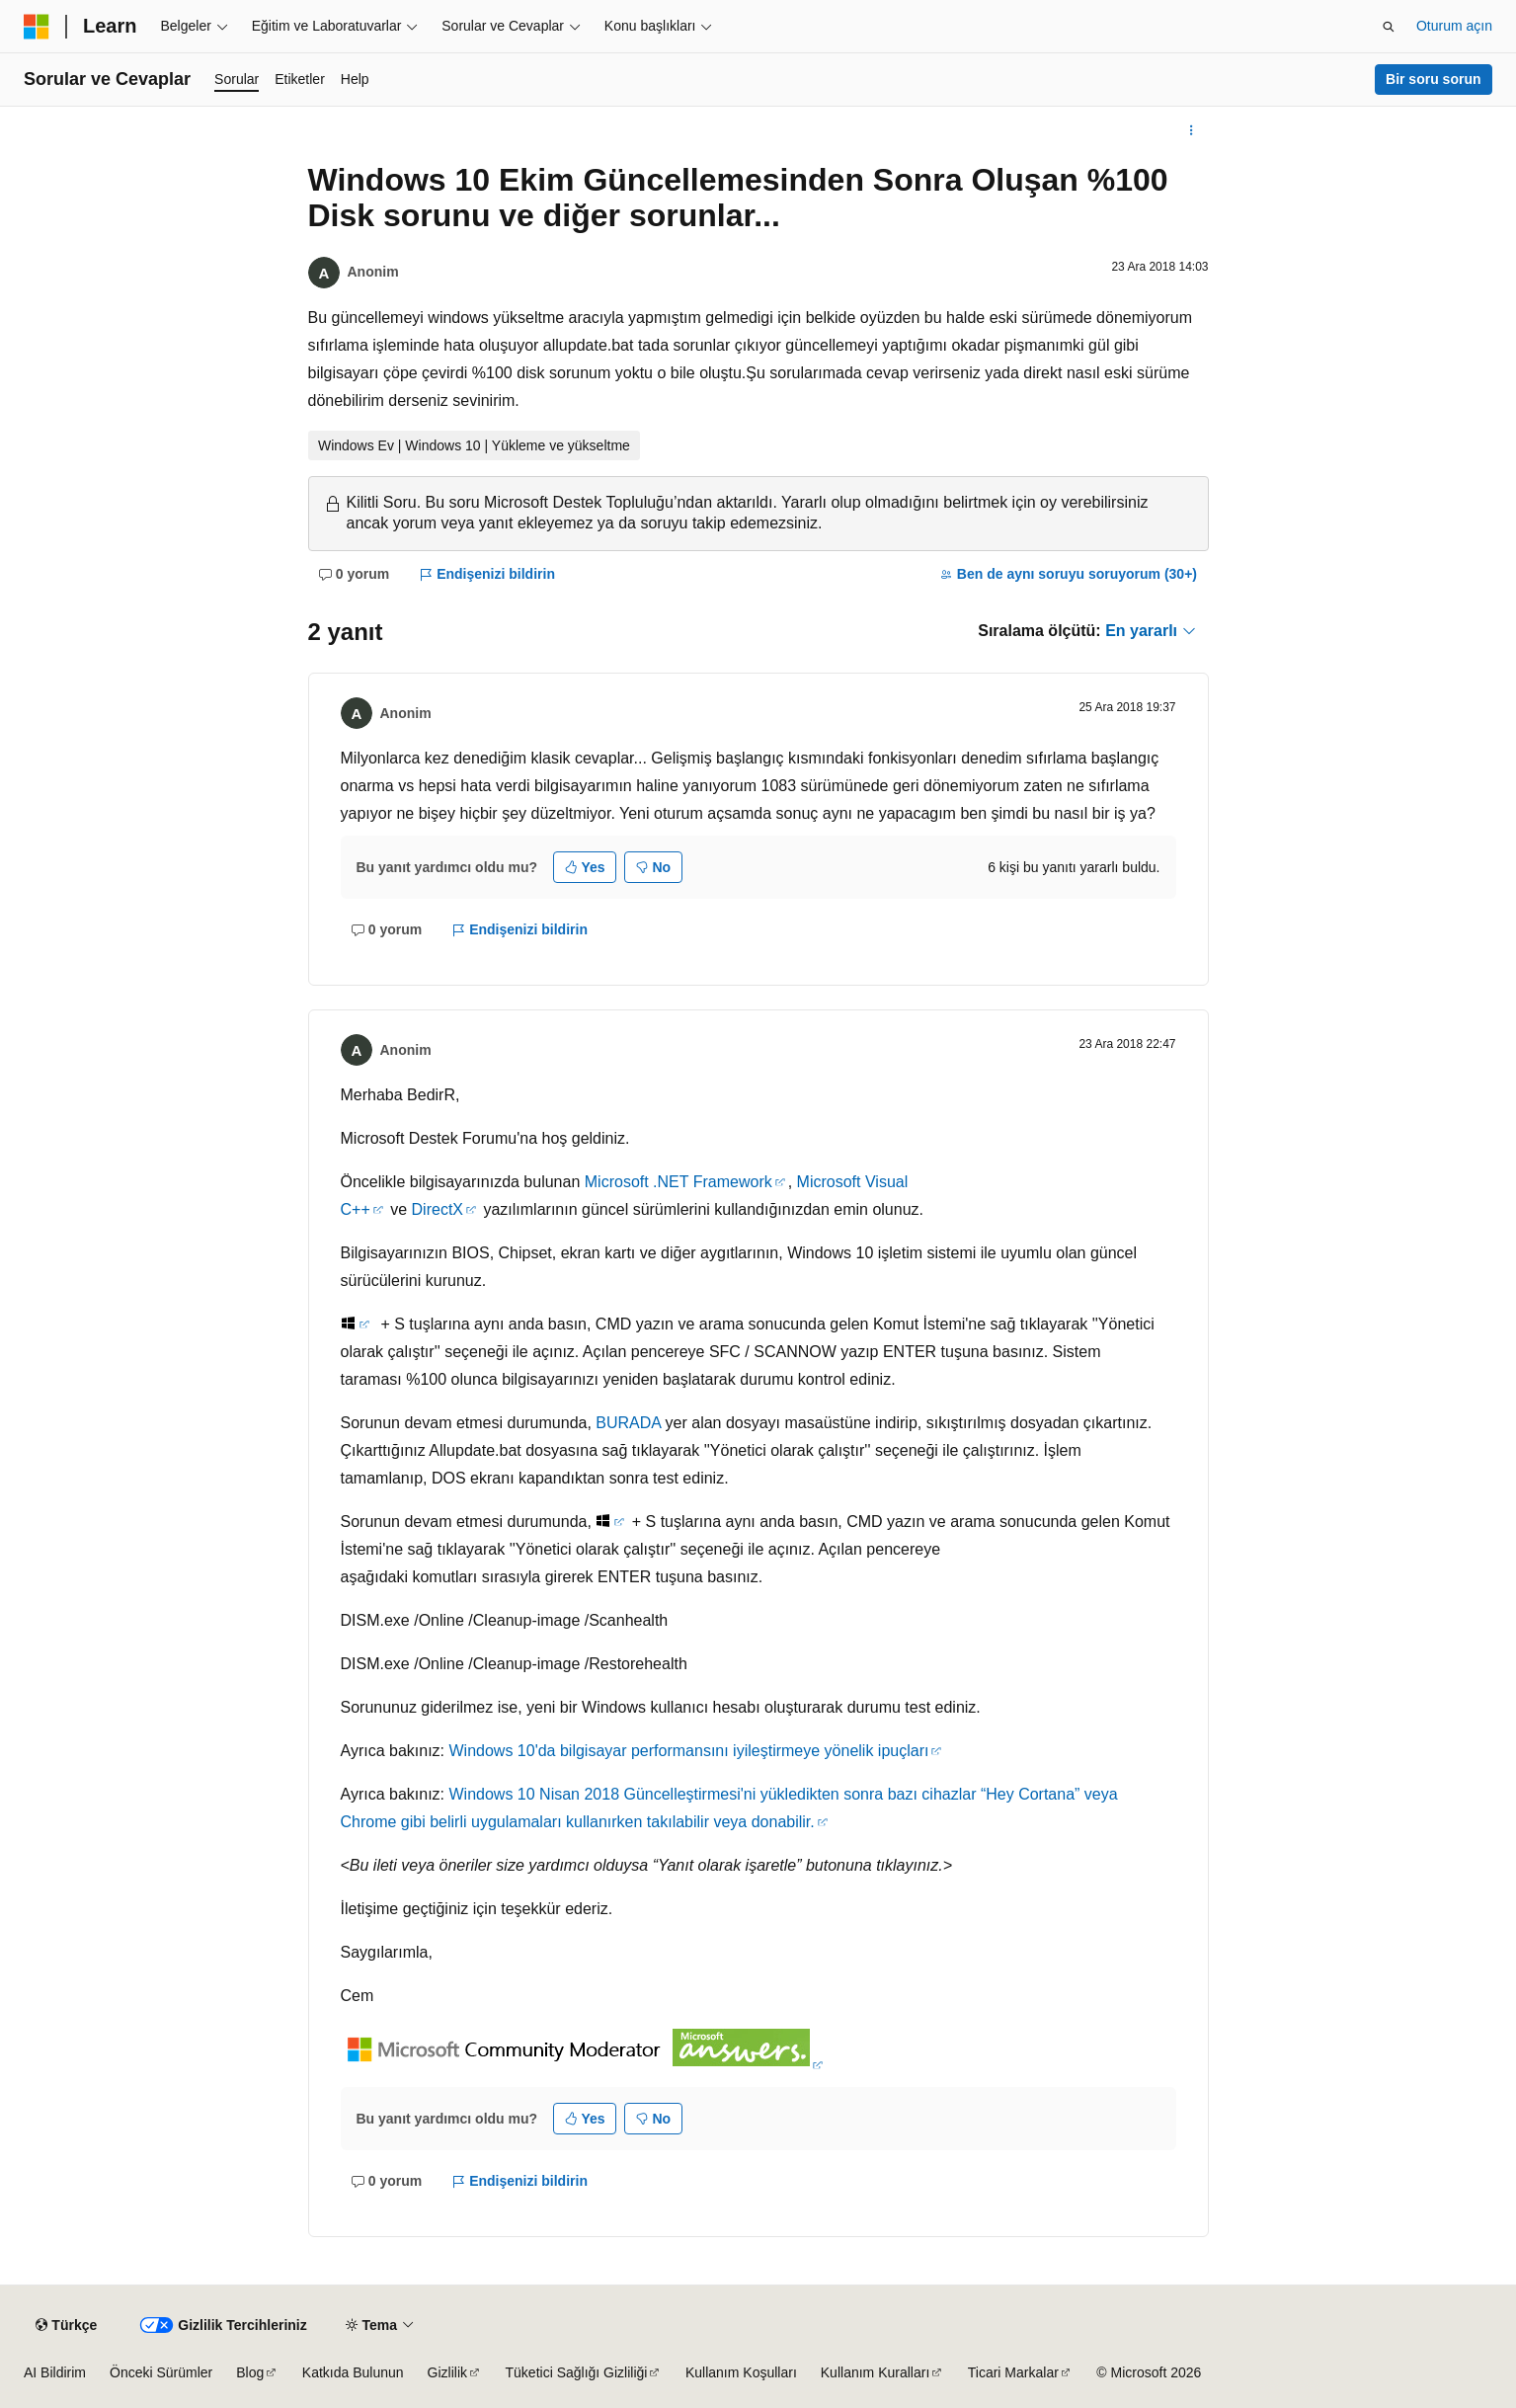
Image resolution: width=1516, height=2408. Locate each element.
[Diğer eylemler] (1190, 130)
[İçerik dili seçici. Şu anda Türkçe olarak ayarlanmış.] (66, 2325)
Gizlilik (447, 2372)
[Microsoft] (36, 27)
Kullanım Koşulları (741, 2372)
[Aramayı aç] (1388, 26)
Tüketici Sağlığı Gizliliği (577, 2372)
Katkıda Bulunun (353, 2372)
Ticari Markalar (1013, 2372)
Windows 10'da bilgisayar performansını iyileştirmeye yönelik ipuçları (688, 1750)
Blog (250, 2372)
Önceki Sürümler (161, 2372)
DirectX (437, 1209)
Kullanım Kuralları (875, 2372)
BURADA (628, 1422)
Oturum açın (1454, 26)
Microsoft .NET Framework (678, 1181)
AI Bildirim (55, 2372)
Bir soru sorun (1433, 79)
